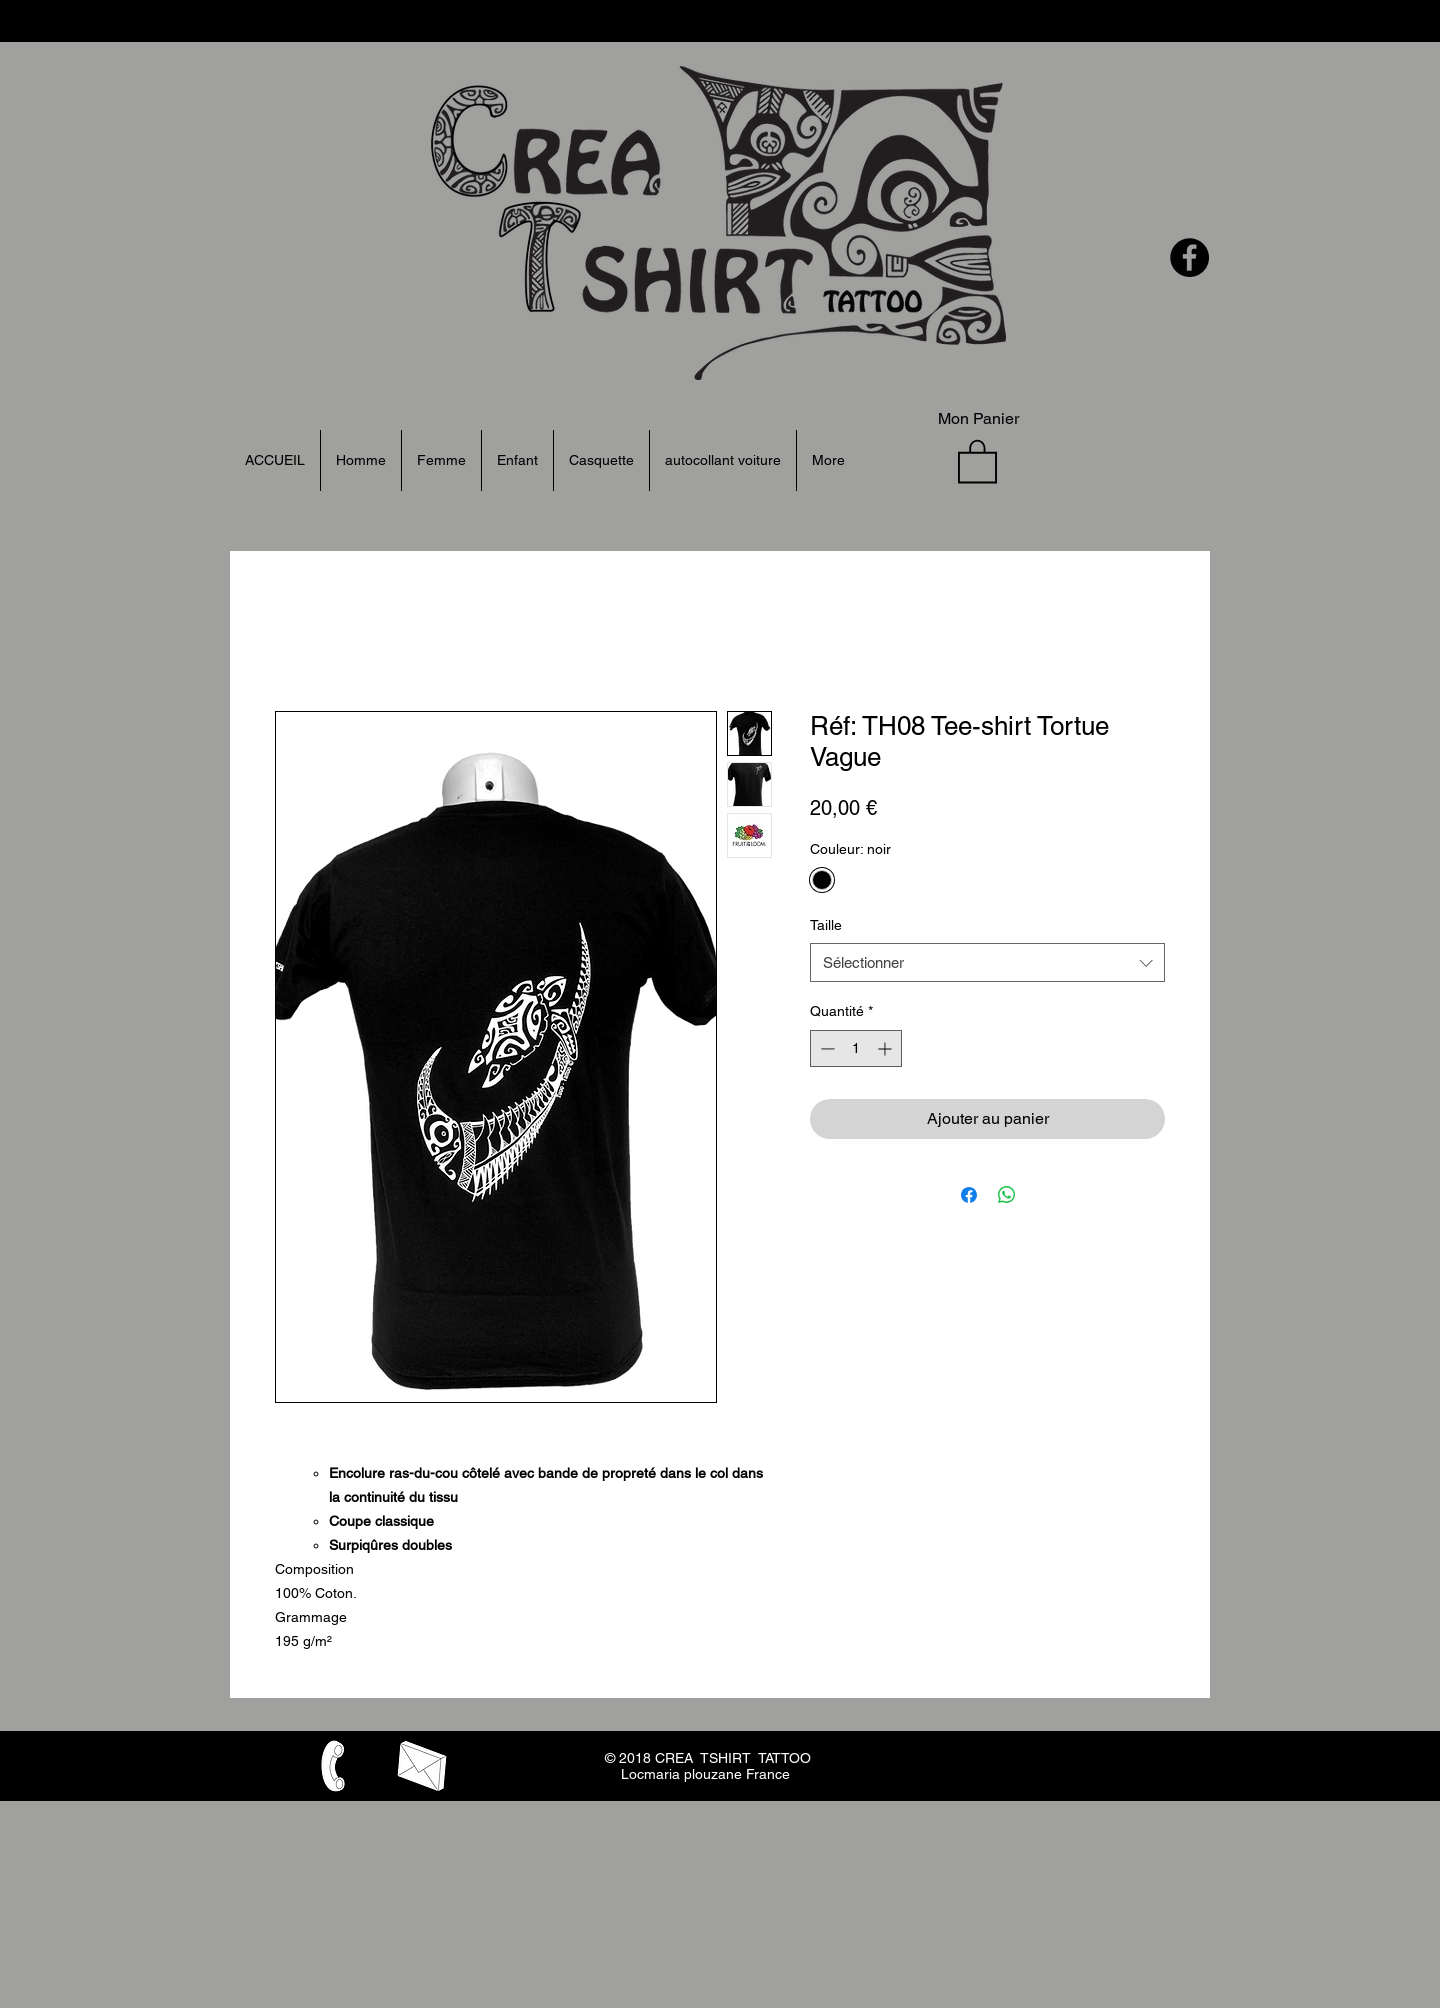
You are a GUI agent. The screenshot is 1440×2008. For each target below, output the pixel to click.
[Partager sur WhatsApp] (1007, 1195)
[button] (977, 460)
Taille (826, 925)
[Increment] (886, 1048)
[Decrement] (825, 1048)
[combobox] (987, 962)
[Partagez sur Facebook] (969, 1195)
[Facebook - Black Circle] (1189, 257)
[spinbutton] (856, 1048)
